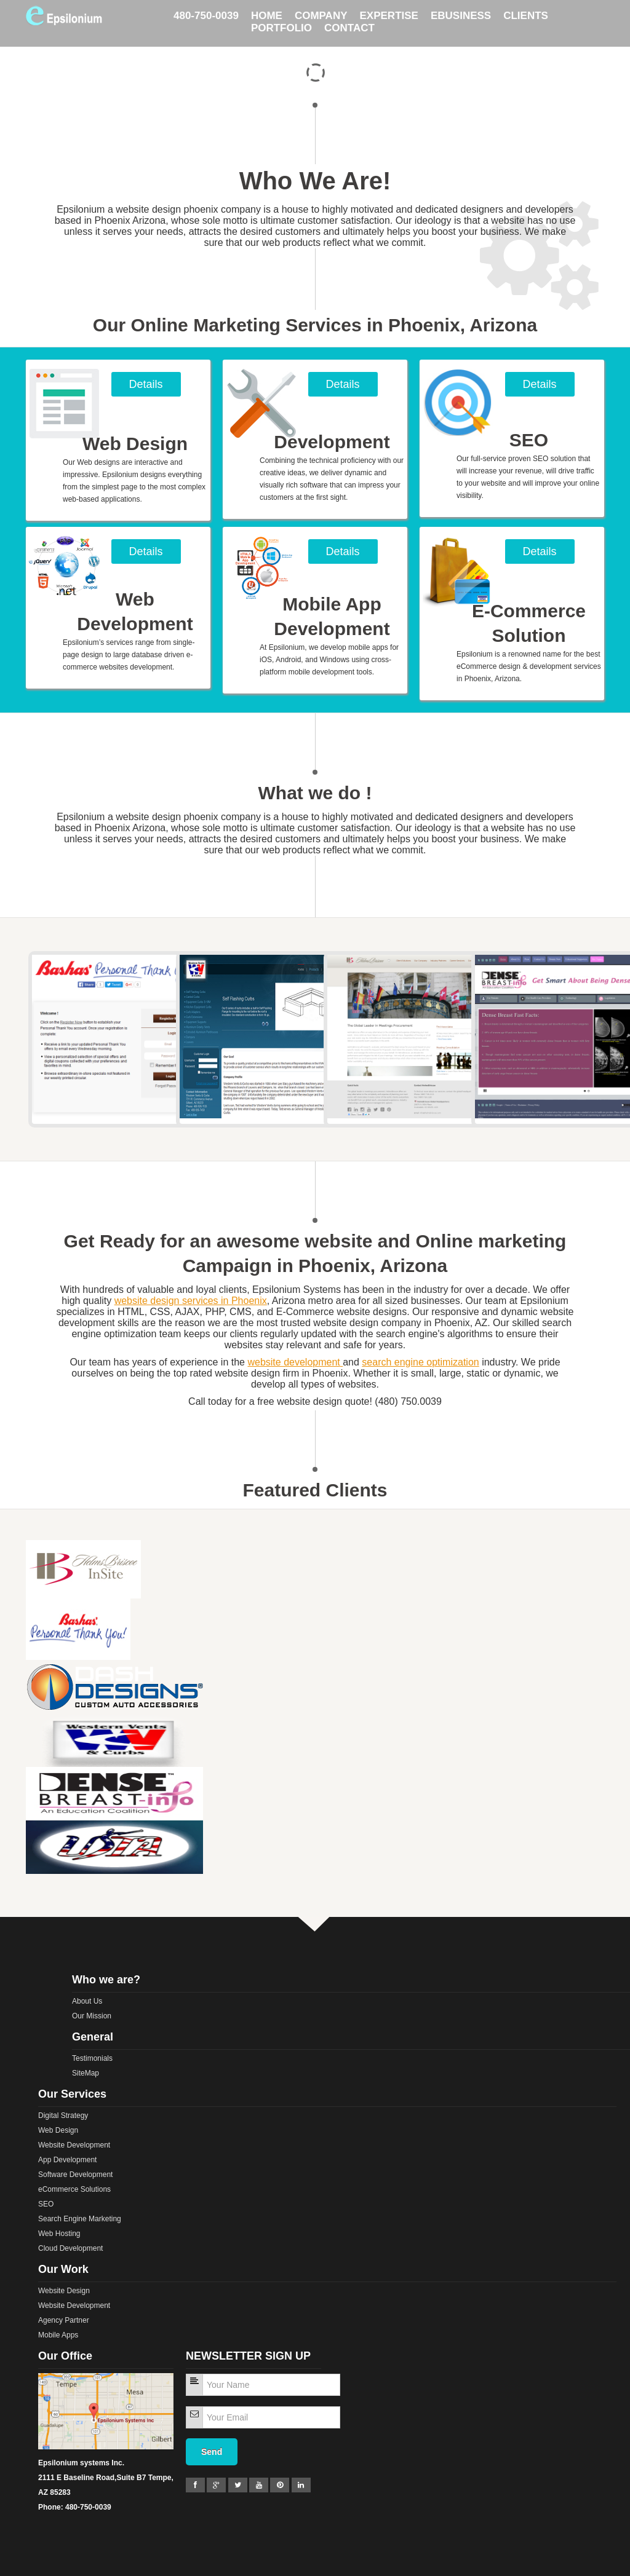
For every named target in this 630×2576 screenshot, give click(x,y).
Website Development (74, 2145)
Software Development (75, 2174)
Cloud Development (70, 2248)
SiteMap (85, 2073)
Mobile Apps (58, 2335)
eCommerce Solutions (74, 2189)
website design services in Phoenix (190, 1300)
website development (293, 1362)
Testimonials (92, 2058)
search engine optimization (420, 1362)
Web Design (58, 2130)
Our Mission (91, 2016)
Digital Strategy (63, 2115)
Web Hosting (59, 2233)
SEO (46, 2204)
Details (145, 384)
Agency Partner (63, 2320)
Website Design (64, 2290)
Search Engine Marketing (79, 2218)
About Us (87, 2001)
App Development (67, 2159)
